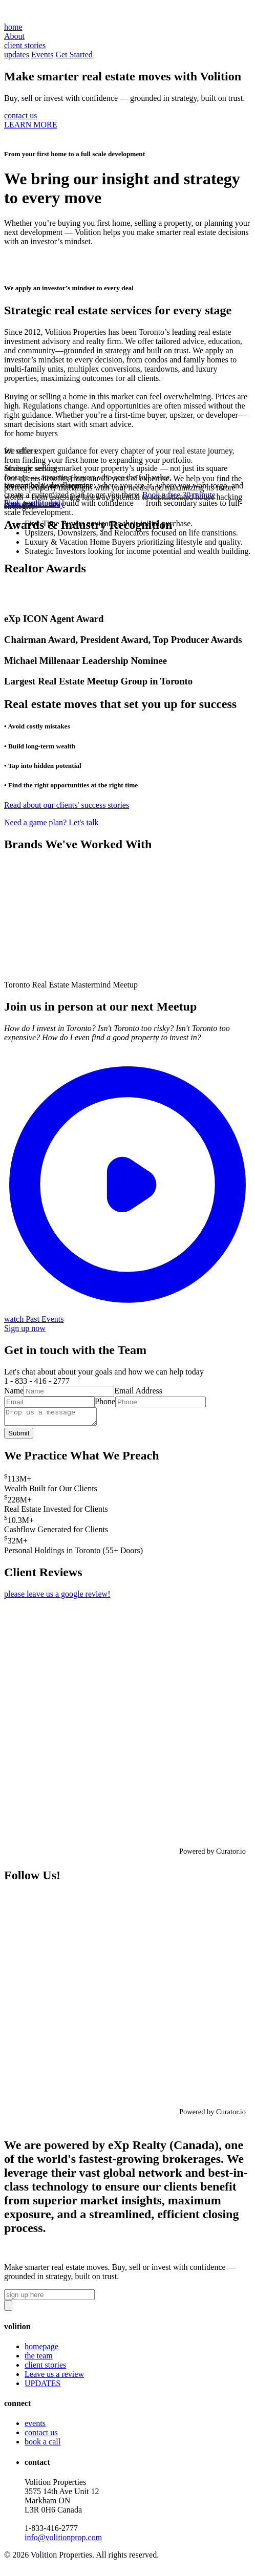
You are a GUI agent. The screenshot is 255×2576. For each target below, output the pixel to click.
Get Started (73, 54)
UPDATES (42, 2386)
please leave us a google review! (57, 1597)
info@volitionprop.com (63, 2540)
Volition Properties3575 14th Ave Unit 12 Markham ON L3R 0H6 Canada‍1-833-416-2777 (63, 2513)
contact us (20, 115)
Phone (105, 1401)
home (13, 27)
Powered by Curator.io (212, 1854)
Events (42, 54)
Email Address (138, 1390)
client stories (45, 2368)
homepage (41, 2349)
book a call (42, 2444)
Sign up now (25, 1328)
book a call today (32, 503)
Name (14, 1390)
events (35, 2426)
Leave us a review (54, 2377)
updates (16, 54)
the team (39, 2358)
